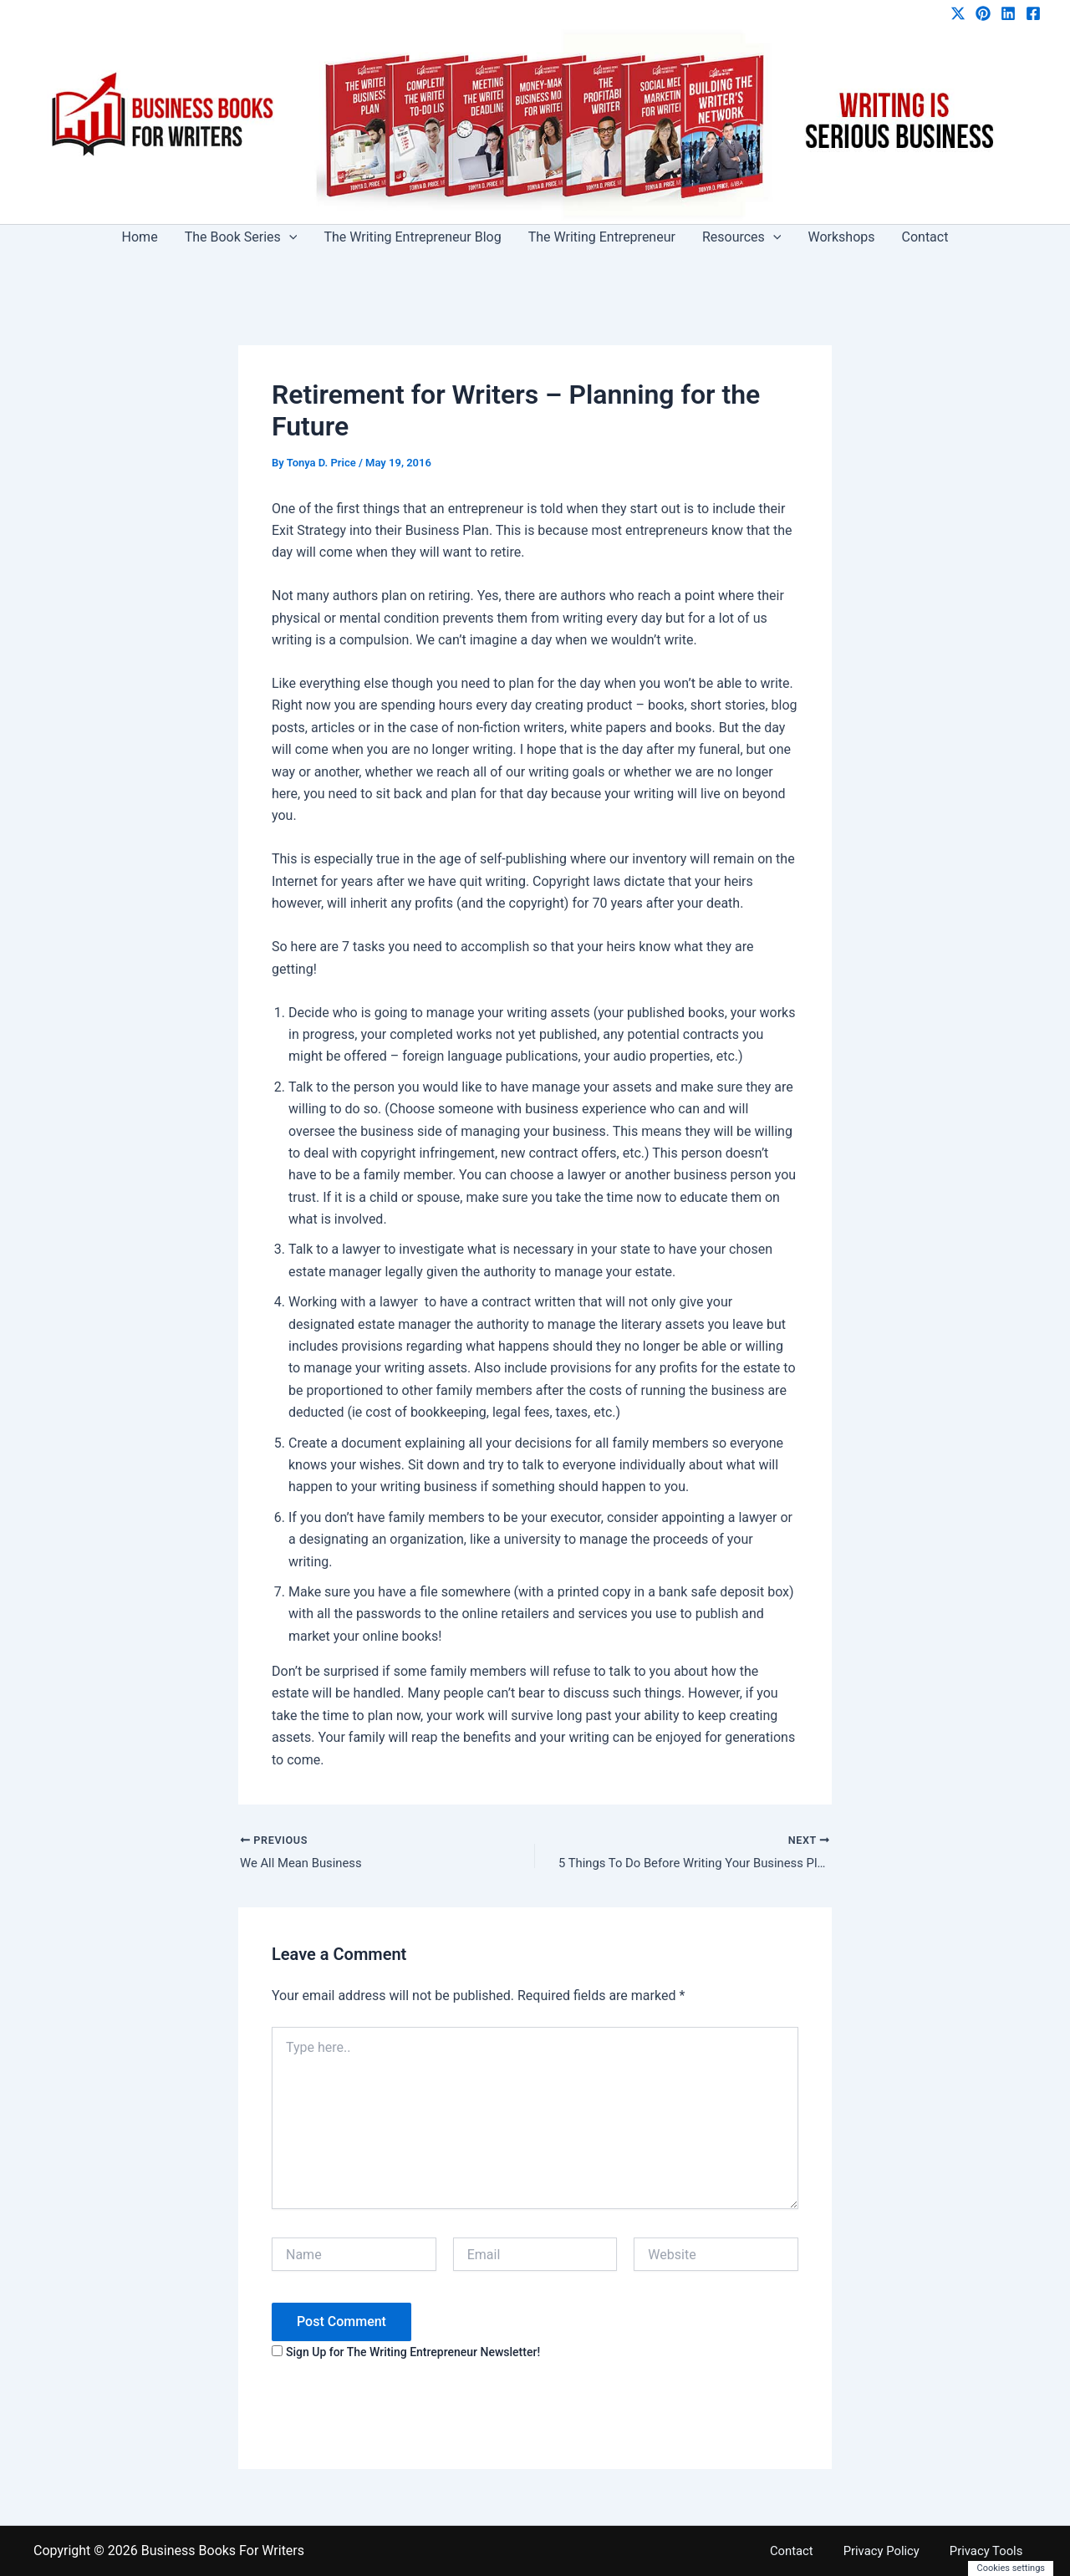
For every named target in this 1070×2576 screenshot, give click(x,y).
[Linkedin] (1008, 13)
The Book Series (241, 237)
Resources (742, 237)
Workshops (841, 237)
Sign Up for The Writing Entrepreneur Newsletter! (413, 2354)
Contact (925, 237)
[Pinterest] (983, 13)
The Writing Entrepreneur (601, 237)
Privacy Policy (903, 2550)
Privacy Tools (997, 2550)
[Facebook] (1033, 13)
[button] (289, 237)
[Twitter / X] (958, 13)
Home (140, 237)
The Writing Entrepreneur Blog (412, 237)
